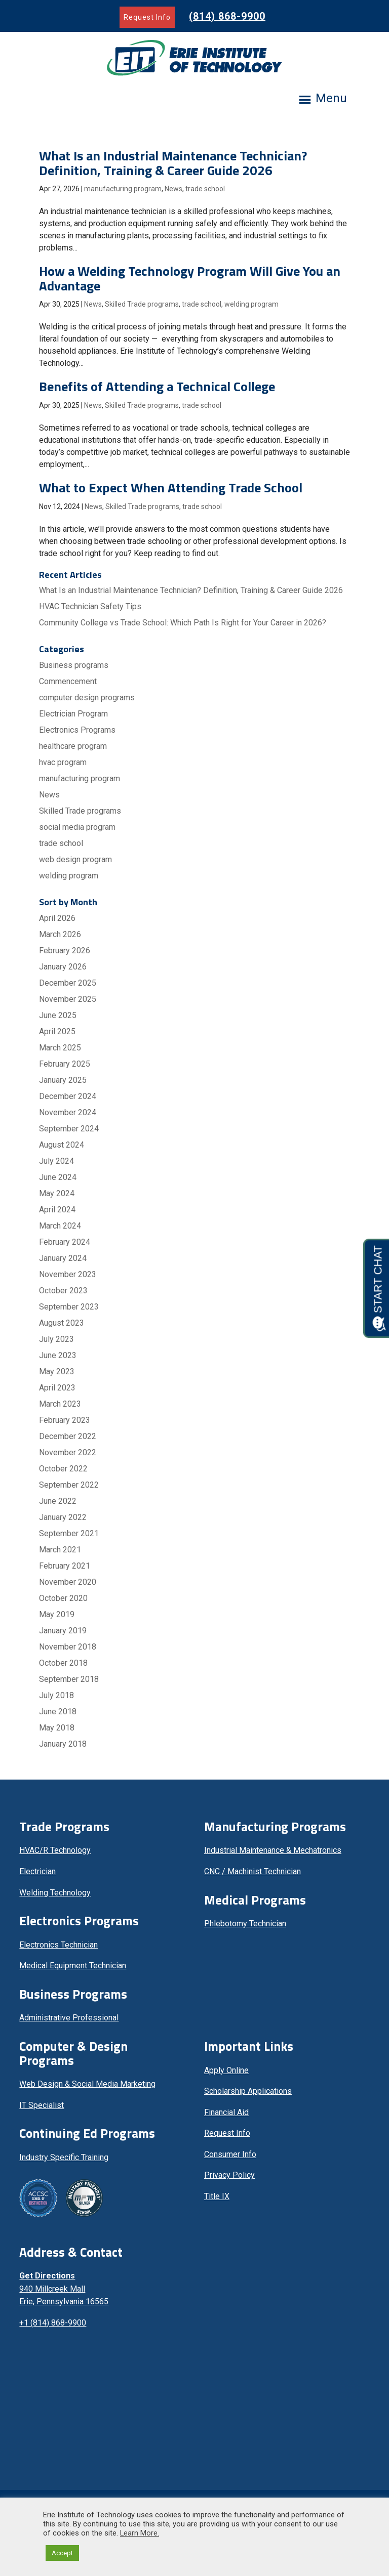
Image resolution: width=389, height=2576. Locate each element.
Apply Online (226, 2070)
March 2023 (60, 1404)
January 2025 (63, 1080)
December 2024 (67, 1096)
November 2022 (67, 1452)
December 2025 (67, 983)
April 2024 (57, 1209)
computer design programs (87, 697)
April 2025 (57, 1031)
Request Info (147, 17)
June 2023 (57, 1355)
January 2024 (63, 1258)
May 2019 (56, 1614)
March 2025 (60, 1047)
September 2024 (69, 1128)
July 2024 (56, 1161)
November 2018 (67, 1647)
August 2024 (61, 1145)
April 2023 (57, 1387)
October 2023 (63, 1290)
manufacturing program (123, 189)
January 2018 (63, 1744)
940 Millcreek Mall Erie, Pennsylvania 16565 (63, 2288)
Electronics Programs (77, 730)
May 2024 (56, 1193)
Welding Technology (55, 1892)
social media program (77, 827)
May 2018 (56, 1728)
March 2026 (60, 934)
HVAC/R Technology (55, 1850)
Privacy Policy (229, 2175)
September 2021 (69, 1533)
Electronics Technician (58, 1945)
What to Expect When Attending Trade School (170, 487)
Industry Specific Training (63, 2157)
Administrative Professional (69, 2017)
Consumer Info (230, 2154)
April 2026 (57, 918)
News (173, 189)
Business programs (73, 665)
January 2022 (63, 1517)
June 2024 (57, 1177)
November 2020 (67, 1582)
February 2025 (64, 1064)
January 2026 (63, 967)
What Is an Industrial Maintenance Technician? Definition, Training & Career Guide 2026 (173, 163)
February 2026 (64, 950)
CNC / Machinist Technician (252, 1871)
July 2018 (56, 1695)
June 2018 (57, 1711)
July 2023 (56, 1339)
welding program (251, 304)
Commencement (68, 681)
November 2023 (67, 1274)
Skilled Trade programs (142, 304)
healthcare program (73, 746)
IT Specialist (41, 2105)
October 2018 (63, 1663)
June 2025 (57, 1015)
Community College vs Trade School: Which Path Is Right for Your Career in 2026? (182, 622)
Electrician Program (73, 714)
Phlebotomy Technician (245, 1923)
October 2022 (63, 1468)
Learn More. (139, 2533)
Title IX (216, 2196)
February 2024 (64, 1242)
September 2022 (69, 1485)
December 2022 (67, 1436)
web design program (75, 859)
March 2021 (60, 1549)
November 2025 (67, 999)
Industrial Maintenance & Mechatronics (272, 1850)
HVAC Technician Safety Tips (90, 606)
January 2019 (63, 1630)
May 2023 (56, 1371)
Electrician (37, 1871)
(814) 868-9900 (227, 16)
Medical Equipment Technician (72, 1965)
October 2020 (63, 1598)
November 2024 (67, 1112)
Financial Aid (226, 2112)
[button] (331, 101)
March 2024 (60, 1226)
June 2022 (57, 1501)
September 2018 (69, 1679)
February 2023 (64, 1420)
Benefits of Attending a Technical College (157, 386)
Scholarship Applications (248, 2091)
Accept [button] (62, 2553)
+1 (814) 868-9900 (52, 2323)
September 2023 (69, 1307)
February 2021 (64, 1566)
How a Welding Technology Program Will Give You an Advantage (189, 278)
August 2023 (61, 1323)
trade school (205, 189)
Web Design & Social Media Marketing (87, 2084)
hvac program (63, 762)
